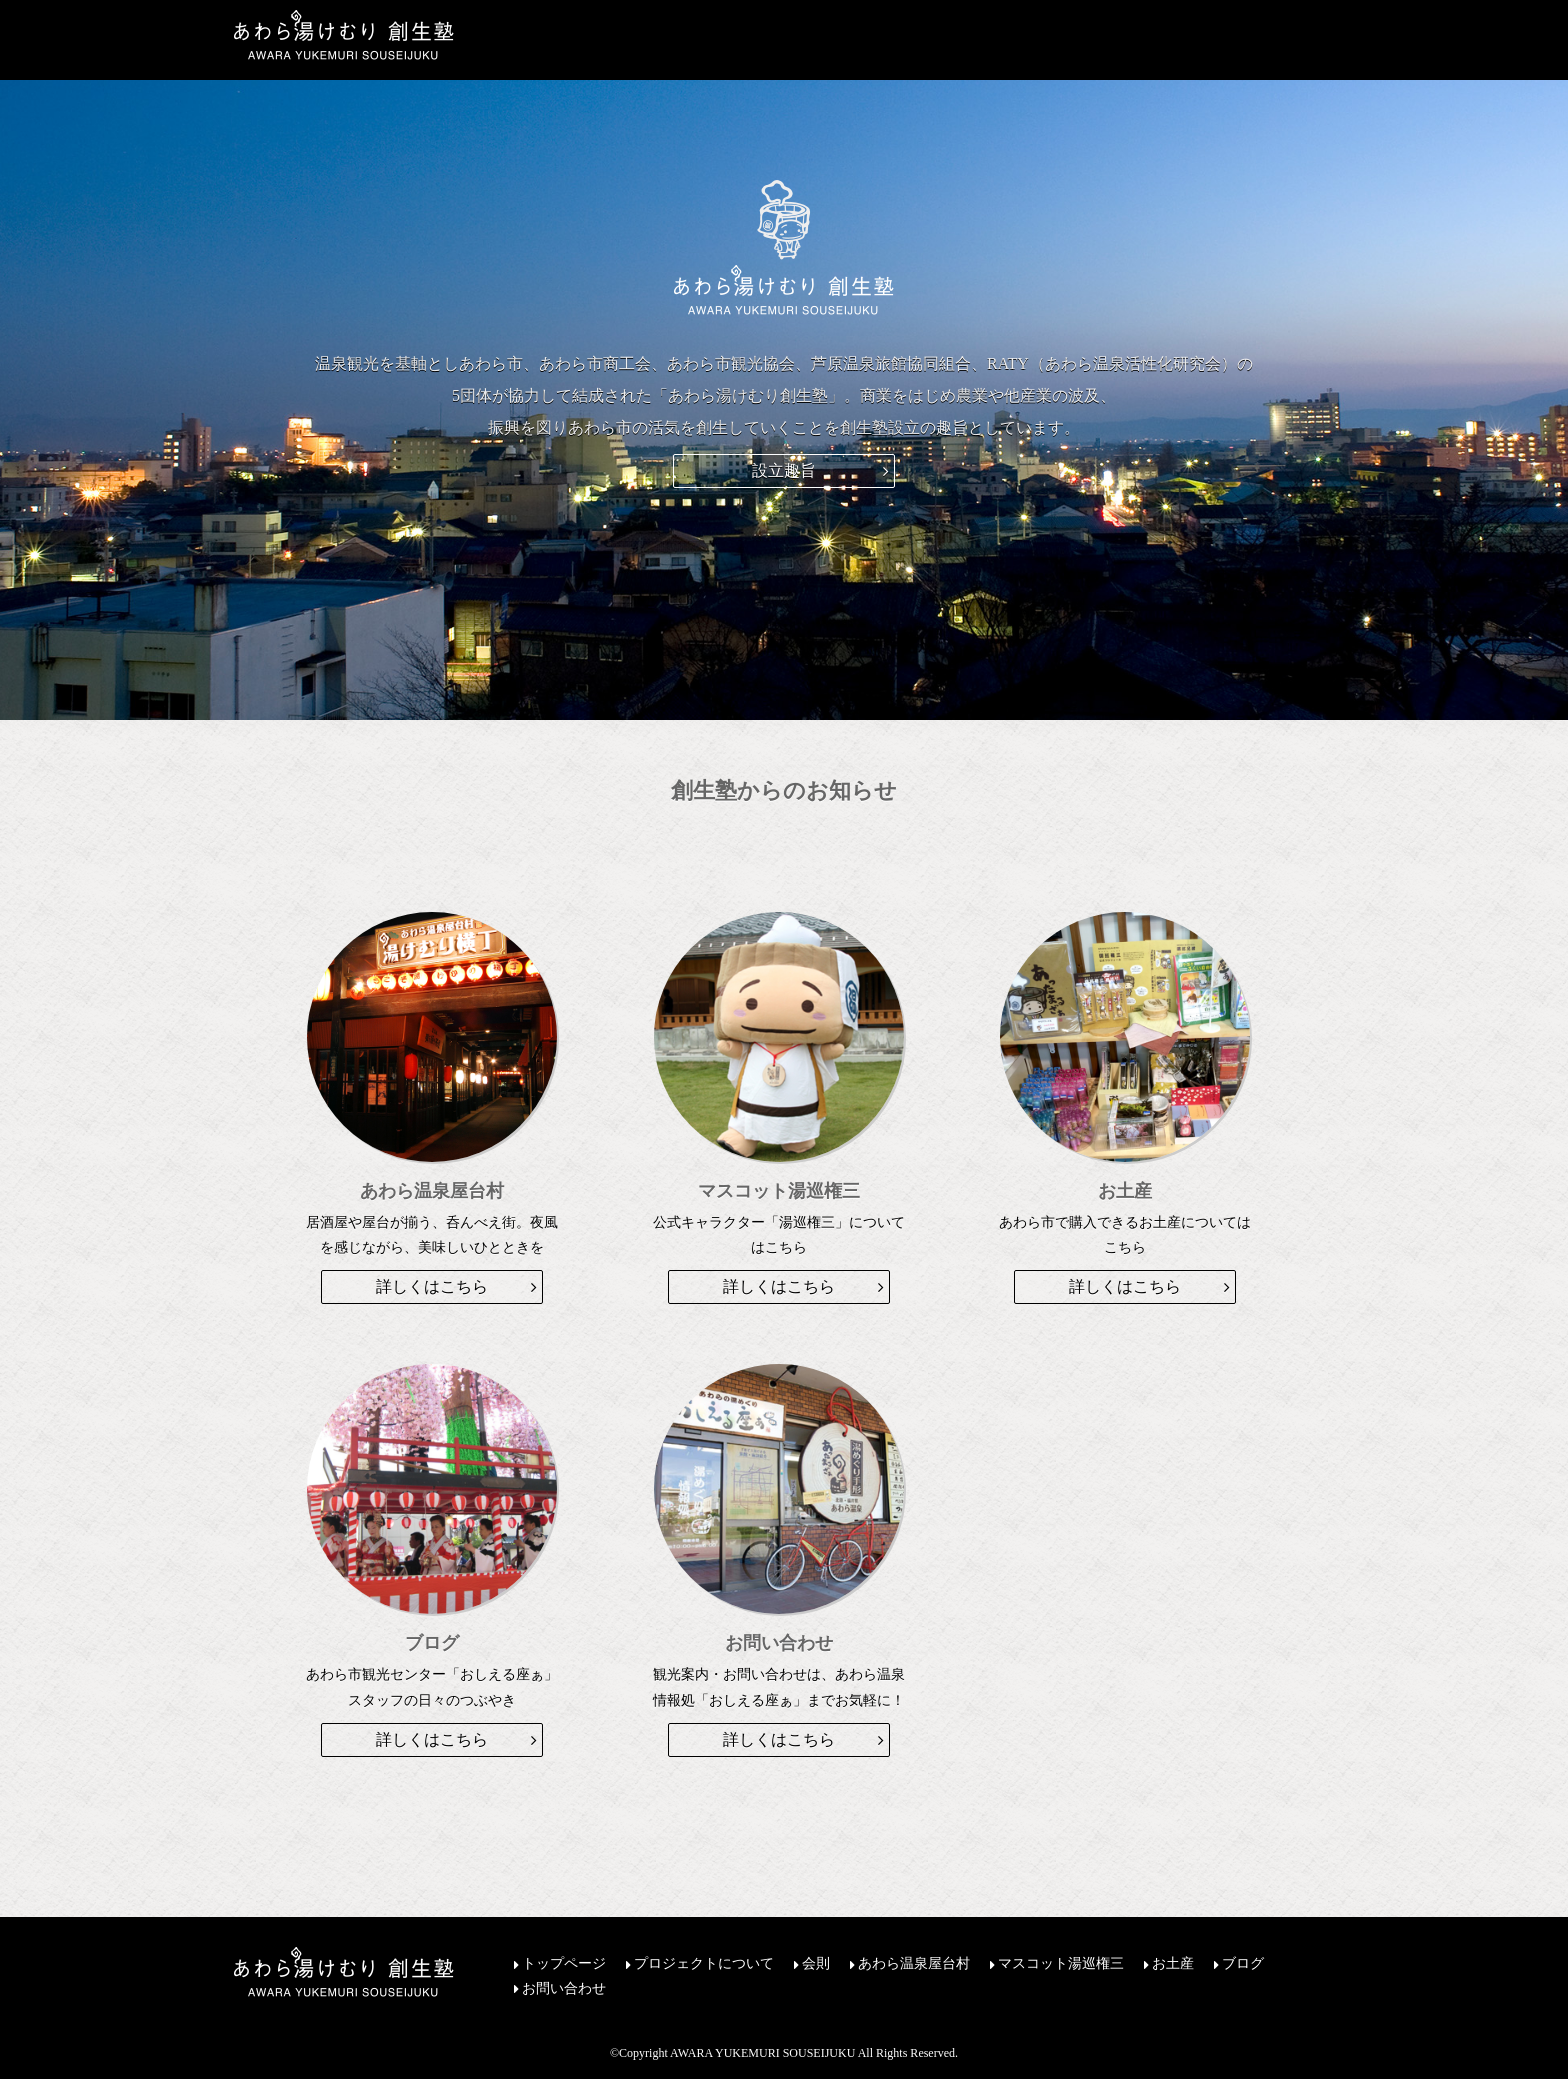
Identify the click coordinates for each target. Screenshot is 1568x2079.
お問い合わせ (564, 1989)
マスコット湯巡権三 (1061, 1964)
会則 (816, 1964)
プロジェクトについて (704, 1964)
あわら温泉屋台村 (914, 1964)
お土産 (1173, 1964)
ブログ (1243, 1964)
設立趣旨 (784, 470)
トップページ (564, 1964)
